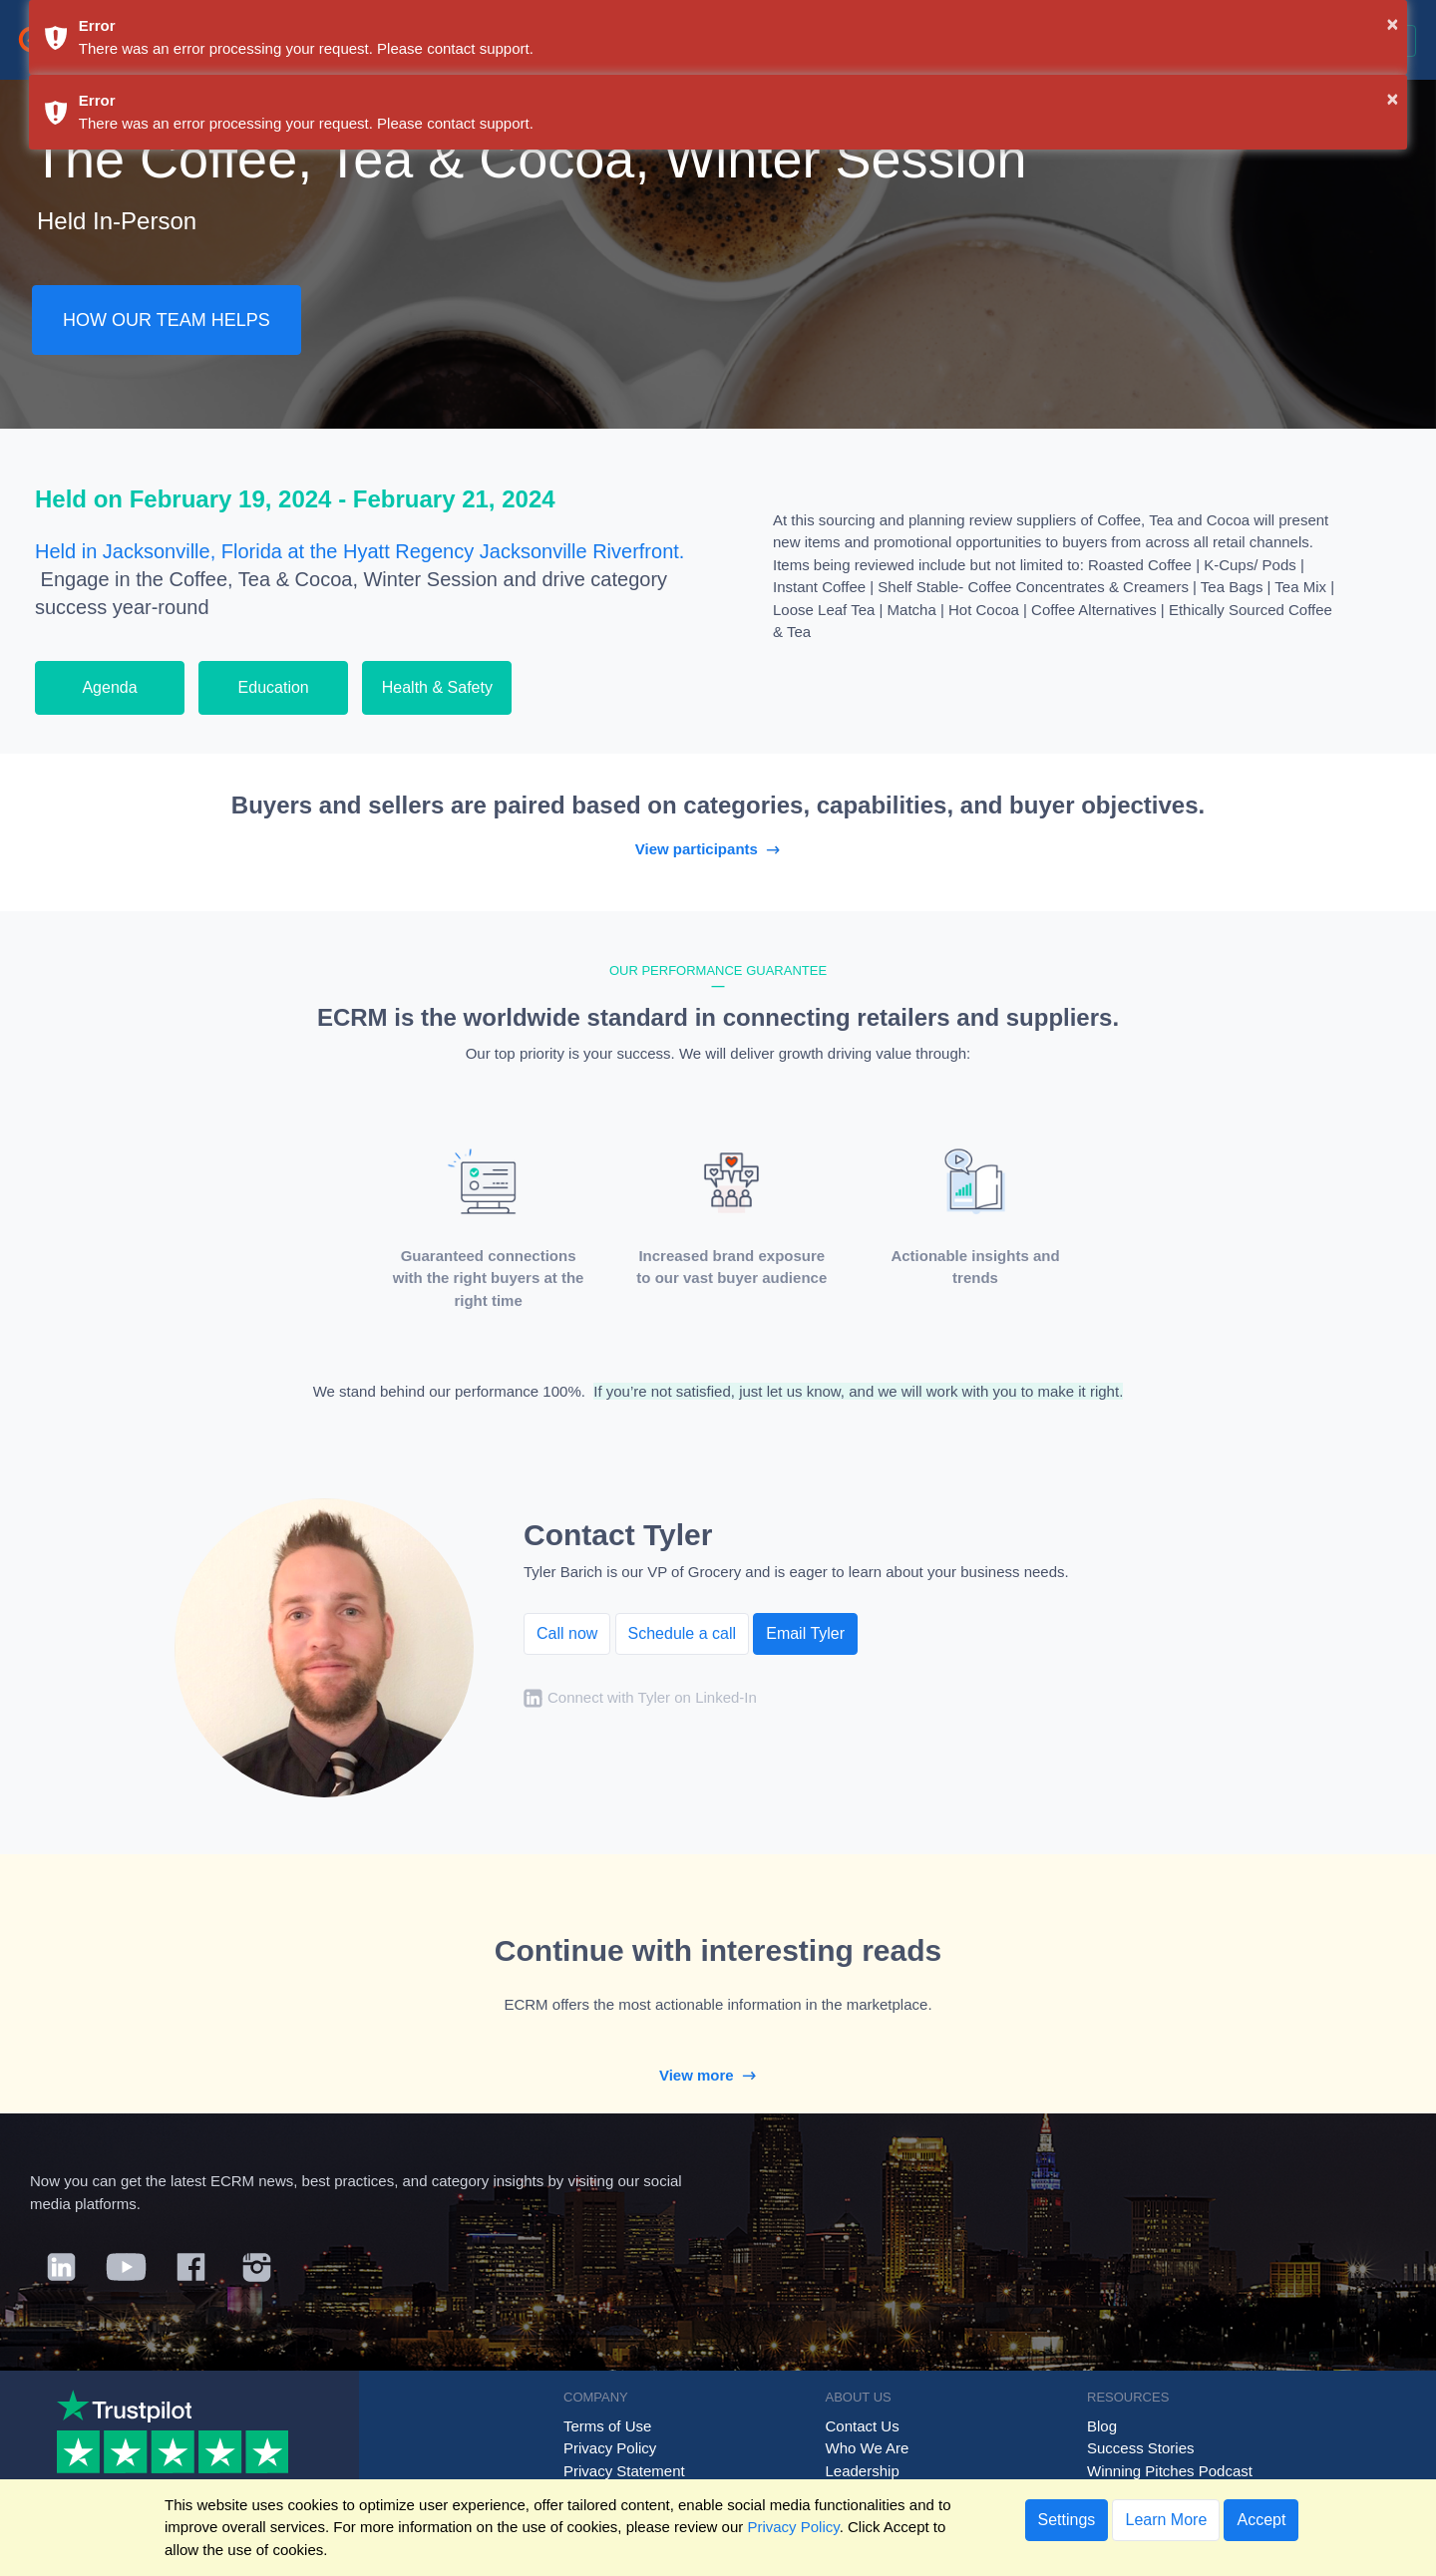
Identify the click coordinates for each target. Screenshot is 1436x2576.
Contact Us (862, 2425)
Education (273, 687)
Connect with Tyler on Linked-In (652, 1698)
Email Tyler (805, 1633)
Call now (567, 1633)
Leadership (862, 2470)
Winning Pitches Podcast (1170, 2470)
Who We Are (867, 2447)
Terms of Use (607, 2425)
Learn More (1166, 2519)
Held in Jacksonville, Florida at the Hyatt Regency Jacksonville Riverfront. (359, 551)
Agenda (109, 687)
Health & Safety (437, 687)
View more (718, 2075)
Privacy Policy (609, 2447)
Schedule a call (682, 1633)
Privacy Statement (624, 2470)
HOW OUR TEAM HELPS (166, 320)
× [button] (1393, 24)
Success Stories (1141, 2447)
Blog (1102, 2425)
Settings (1067, 2519)
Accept (1261, 2519)
